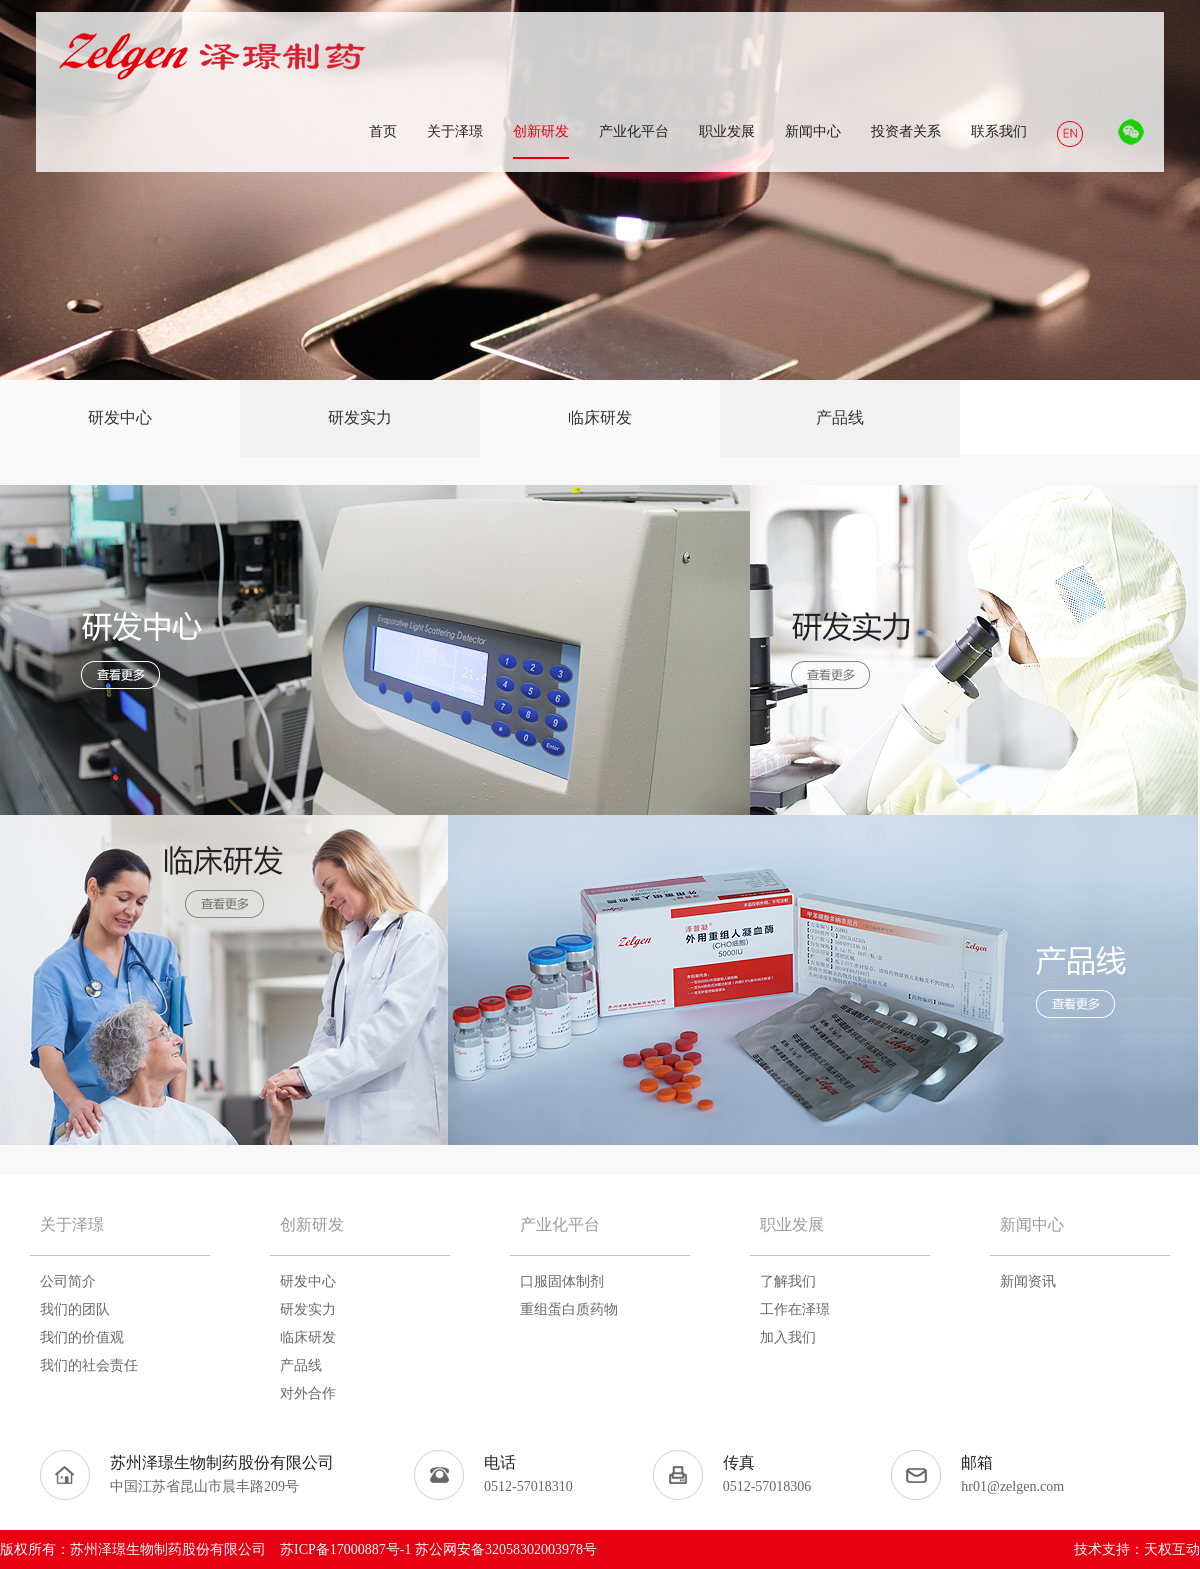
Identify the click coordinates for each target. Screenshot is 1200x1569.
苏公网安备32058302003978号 (506, 1549)
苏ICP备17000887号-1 (345, 1549)
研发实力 (360, 417)
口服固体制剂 (562, 1281)
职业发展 (792, 1224)
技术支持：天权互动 (1137, 1549)
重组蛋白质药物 (569, 1309)
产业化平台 (560, 1224)
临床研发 (600, 417)
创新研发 (312, 1224)
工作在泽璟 (795, 1309)
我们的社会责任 (89, 1365)
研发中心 (120, 417)
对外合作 (308, 1393)
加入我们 (788, 1337)
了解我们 (788, 1281)
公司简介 (68, 1281)
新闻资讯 (1028, 1281)
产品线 (840, 417)
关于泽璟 (72, 1224)
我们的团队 (75, 1309)
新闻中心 (1032, 1224)
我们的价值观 (82, 1337)
